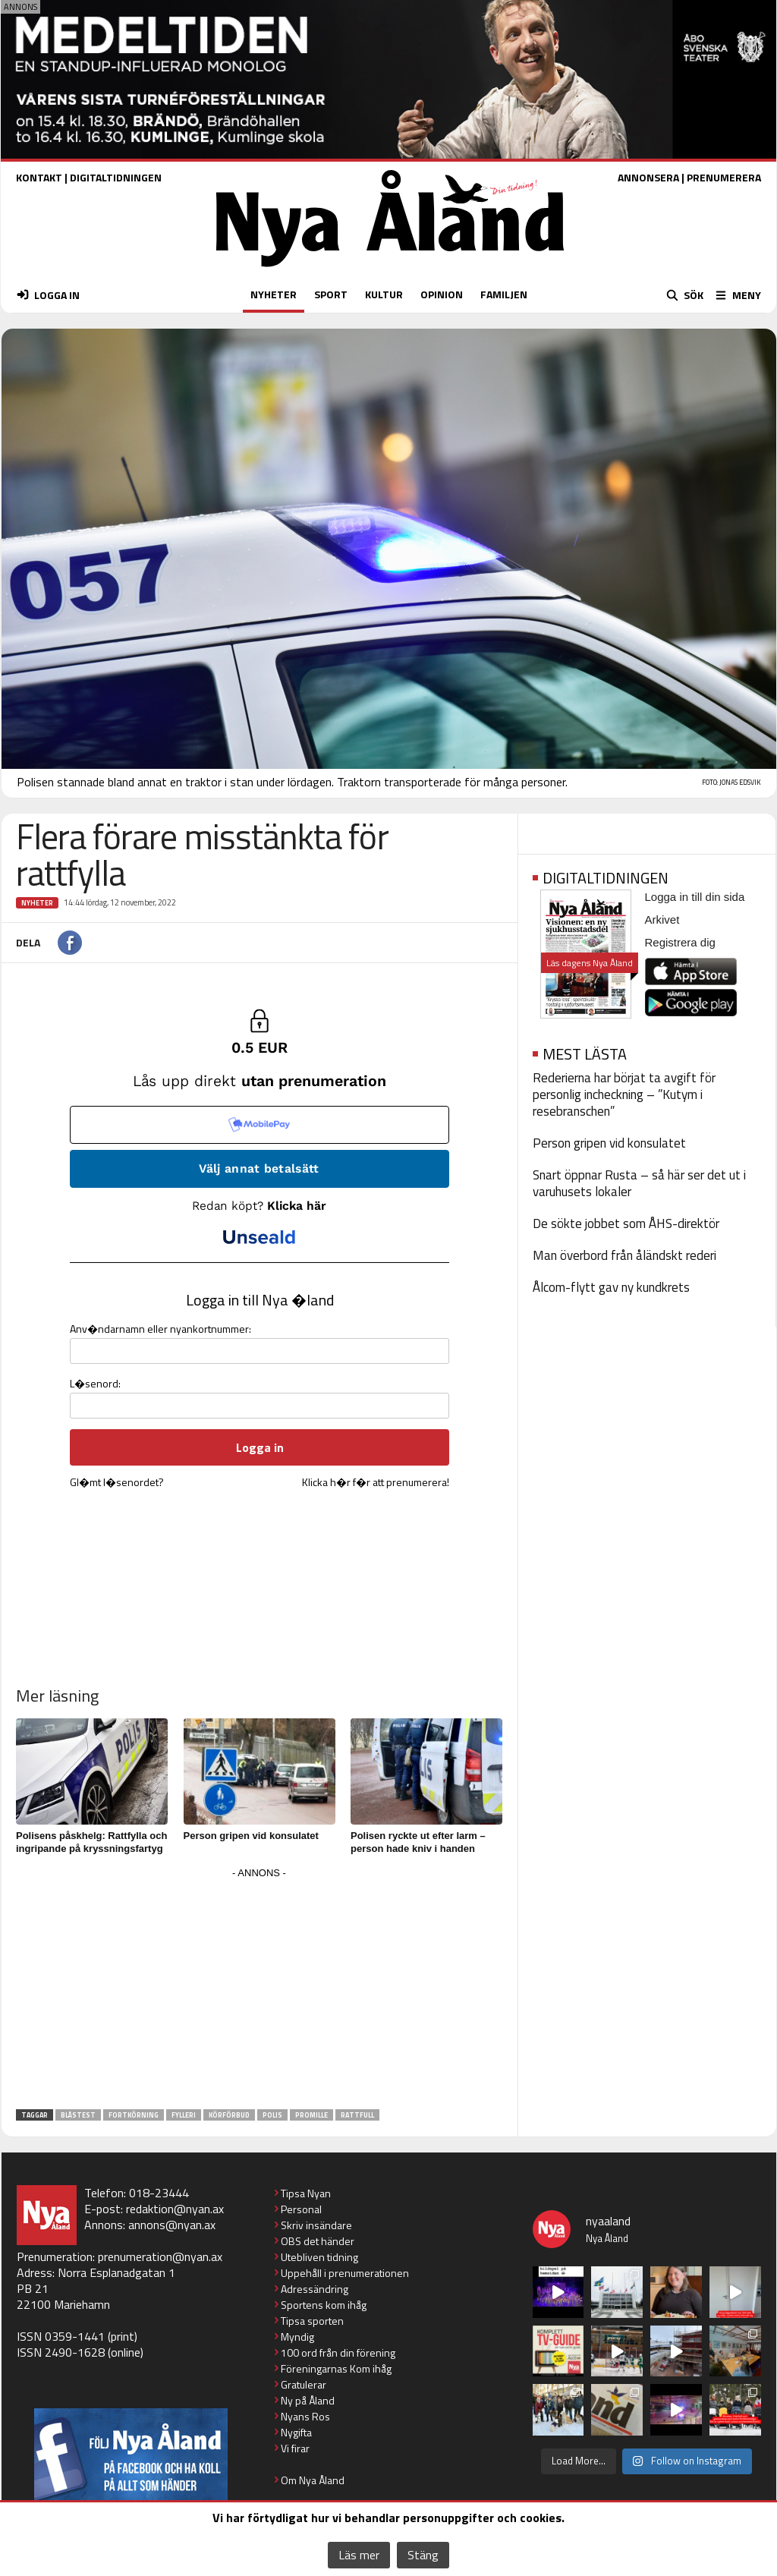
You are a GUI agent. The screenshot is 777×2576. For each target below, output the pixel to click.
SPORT (331, 294)
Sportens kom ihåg (323, 2305)
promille (311, 2115)
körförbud (229, 2115)
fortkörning (134, 2115)
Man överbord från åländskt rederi (624, 1255)
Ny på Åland (308, 2400)
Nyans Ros (305, 2416)
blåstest (78, 2115)
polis (272, 2115)
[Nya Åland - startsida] (390, 271)
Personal (301, 2209)
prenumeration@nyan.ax (160, 2256)
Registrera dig (680, 942)
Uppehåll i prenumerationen (345, 2273)
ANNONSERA (648, 177)
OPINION (441, 294)
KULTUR (384, 294)
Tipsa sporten (312, 2321)
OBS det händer (317, 2241)
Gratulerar (303, 2384)
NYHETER (273, 294)
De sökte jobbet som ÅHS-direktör (626, 1223)
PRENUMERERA (724, 177)
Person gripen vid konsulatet (251, 1835)
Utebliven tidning (319, 2257)
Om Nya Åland (312, 2480)
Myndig (297, 2337)
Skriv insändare (316, 2225)
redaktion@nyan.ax (175, 2209)
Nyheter (37, 903)
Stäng (423, 2555)
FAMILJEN (503, 294)
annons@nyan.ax (171, 2224)
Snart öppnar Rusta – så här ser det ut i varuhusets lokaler (639, 1183)
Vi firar (295, 2448)
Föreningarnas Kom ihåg (336, 2368)
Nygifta (296, 2432)
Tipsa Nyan (306, 2193)
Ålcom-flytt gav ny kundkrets (611, 1287)
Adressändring (314, 2289)
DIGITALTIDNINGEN (116, 177)
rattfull (357, 2115)
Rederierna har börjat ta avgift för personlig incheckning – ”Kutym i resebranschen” (624, 1094)
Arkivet (662, 919)
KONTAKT (39, 177)
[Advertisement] (259, 1989)
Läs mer (358, 2555)
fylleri (183, 2115)
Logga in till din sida (695, 896)
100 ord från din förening (338, 2352)
